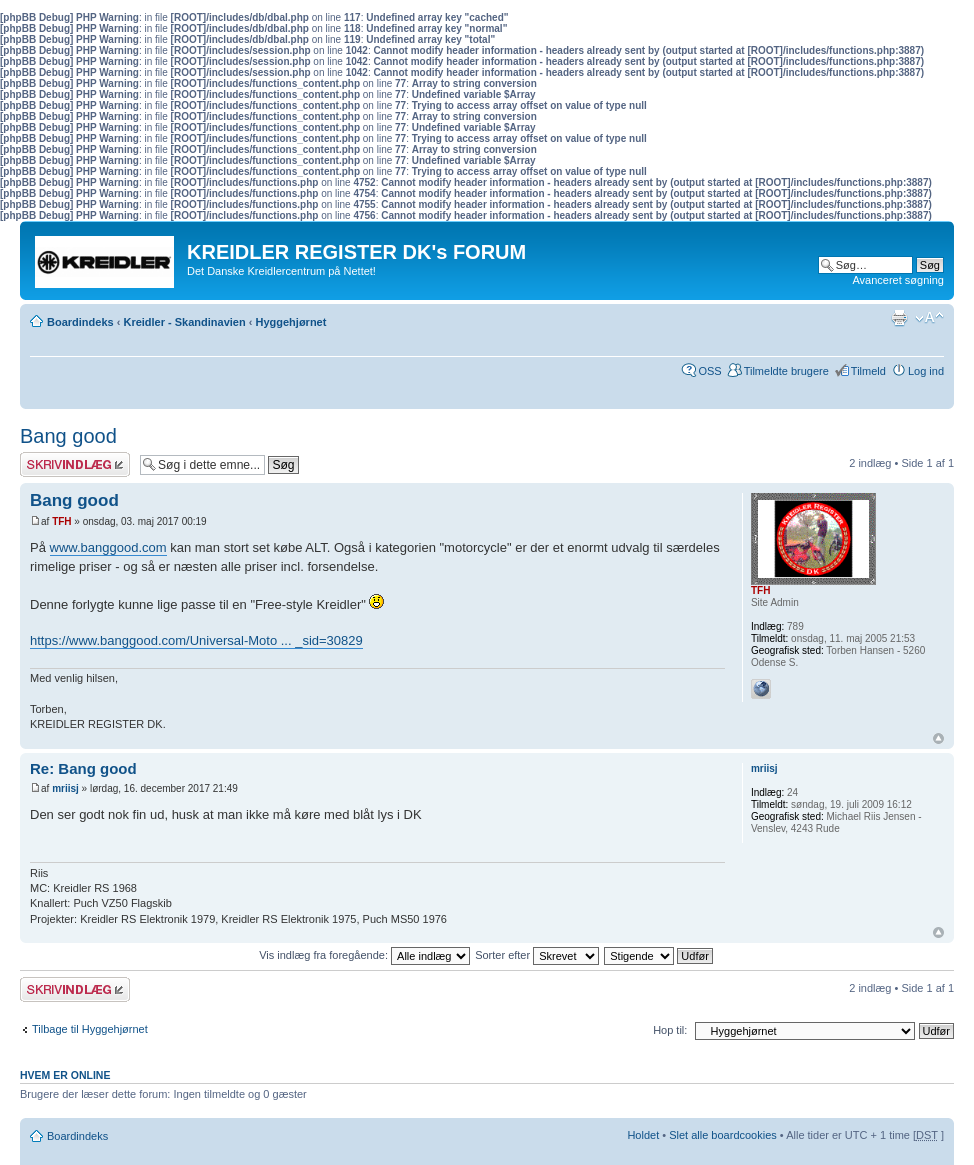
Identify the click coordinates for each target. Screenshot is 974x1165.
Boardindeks (80, 322)
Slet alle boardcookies (723, 1135)
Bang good (68, 436)
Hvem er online (65, 1075)
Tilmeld (868, 371)
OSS (709, 371)
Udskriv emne (899, 318)
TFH (61, 521)
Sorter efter (537, 955)
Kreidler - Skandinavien (184, 322)
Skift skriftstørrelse (929, 318)
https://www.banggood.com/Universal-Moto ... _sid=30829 (196, 640)
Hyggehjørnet (291, 322)
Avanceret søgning (898, 280)
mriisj (65, 788)
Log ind (926, 371)
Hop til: (670, 1030)
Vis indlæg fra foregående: (364, 955)
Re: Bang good (83, 768)
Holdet (643, 1135)
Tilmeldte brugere (786, 371)
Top (938, 738)
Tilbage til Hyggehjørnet (90, 1029)
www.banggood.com (108, 547)
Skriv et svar (75, 464)
